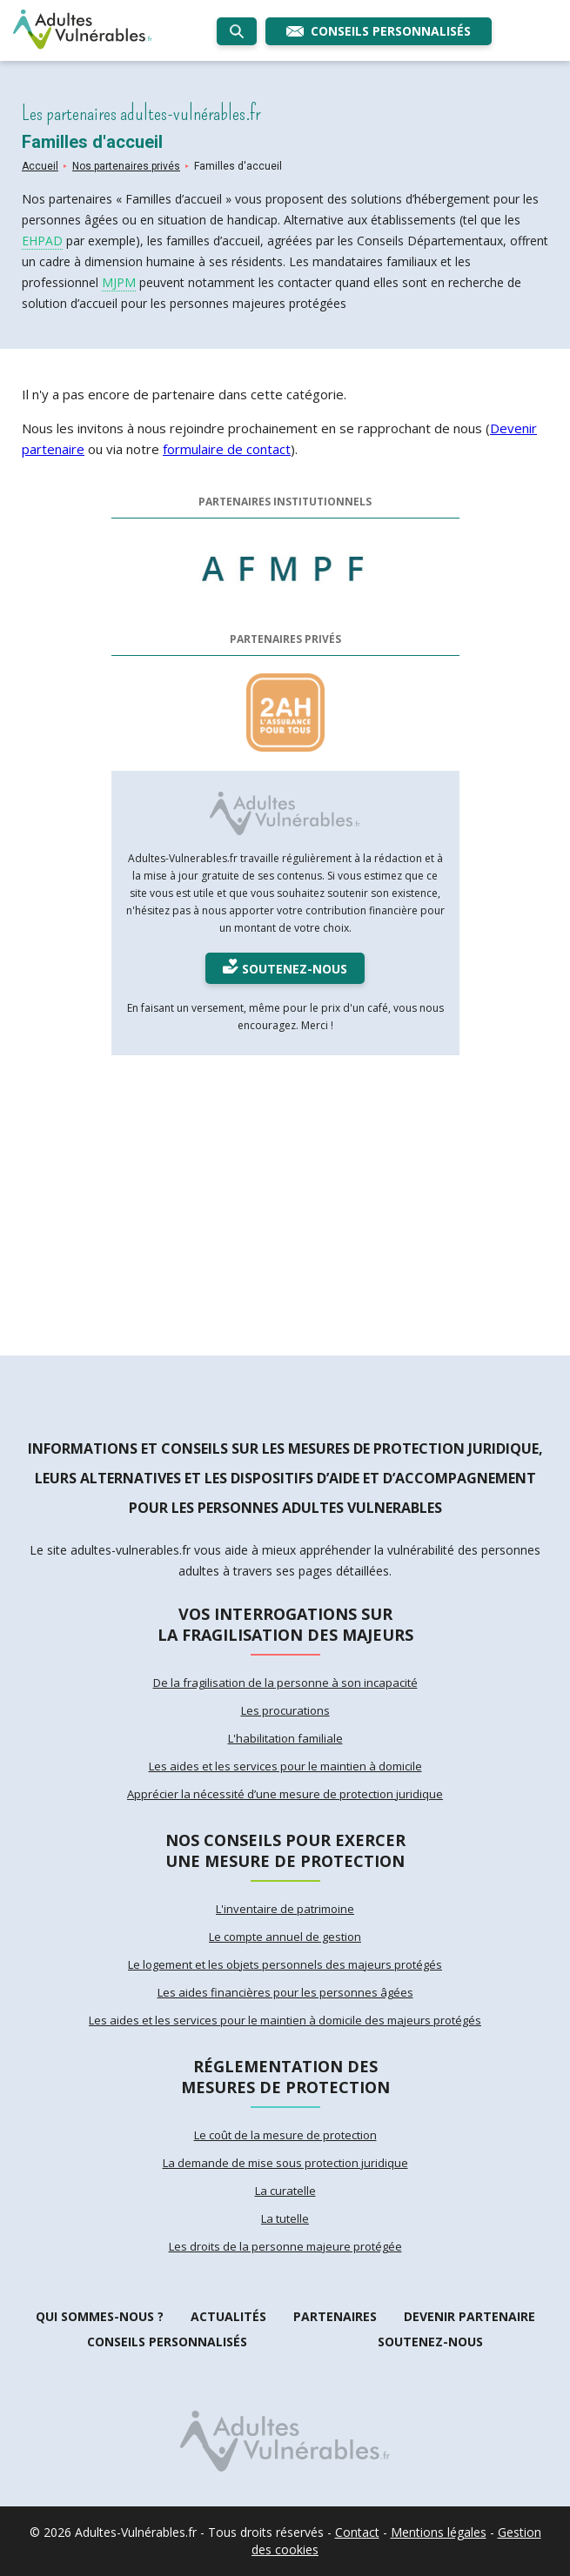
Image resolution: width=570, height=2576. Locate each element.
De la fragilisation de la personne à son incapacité (285, 1682)
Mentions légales (438, 2532)
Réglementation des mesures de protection (285, 2077)
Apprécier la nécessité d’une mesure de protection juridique (285, 1794)
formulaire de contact (227, 449)
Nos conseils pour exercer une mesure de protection (285, 1850)
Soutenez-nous (430, 2341)
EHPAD (42, 240)
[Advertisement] (285, 1199)
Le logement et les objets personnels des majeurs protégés (285, 1964)
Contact (357, 2532)
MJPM (119, 282)
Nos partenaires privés (126, 166)
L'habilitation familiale (285, 1738)
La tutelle (285, 2218)
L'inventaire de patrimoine (285, 1909)
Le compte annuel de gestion (285, 1936)
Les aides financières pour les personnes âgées (285, 1992)
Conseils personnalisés (167, 2341)
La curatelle (285, 2190)
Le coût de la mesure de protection (285, 2135)
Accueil (40, 166)
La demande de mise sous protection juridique (285, 2163)
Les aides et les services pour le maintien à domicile (285, 1766)
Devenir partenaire (469, 2316)
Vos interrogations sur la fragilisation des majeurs (285, 1624)
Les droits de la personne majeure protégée (285, 2246)
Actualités (228, 2316)
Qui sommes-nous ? (100, 2316)
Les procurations (285, 1710)
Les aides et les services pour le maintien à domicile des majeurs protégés (285, 2020)
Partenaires (335, 2316)
